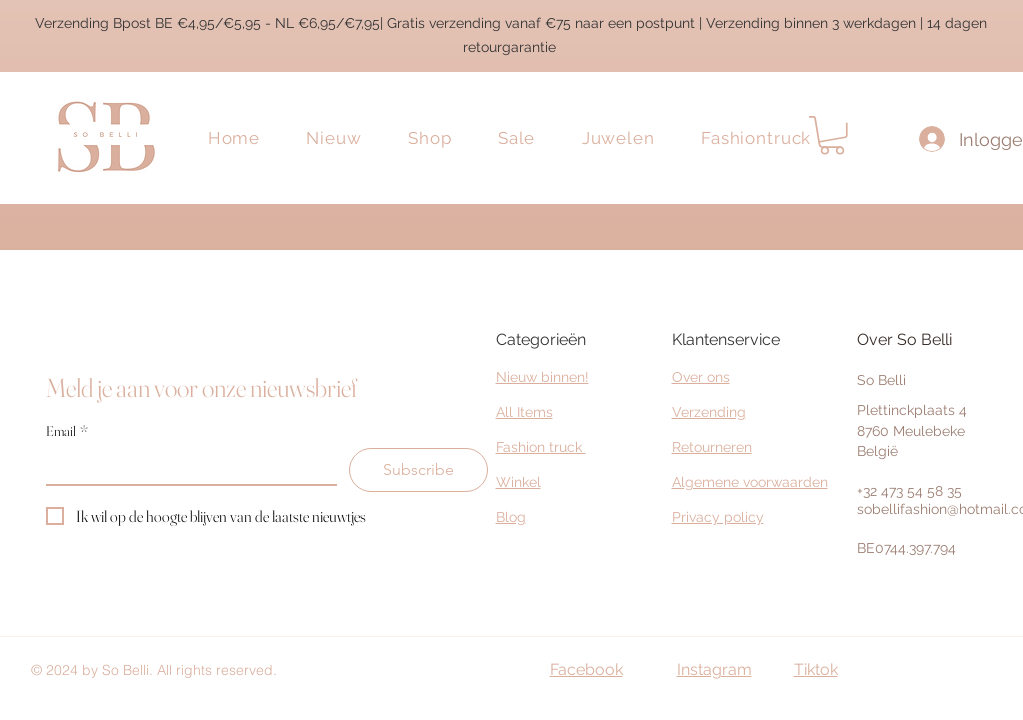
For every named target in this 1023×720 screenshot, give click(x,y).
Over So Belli (904, 339)
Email (67, 431)
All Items (524, 412)
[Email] (185, 466)
